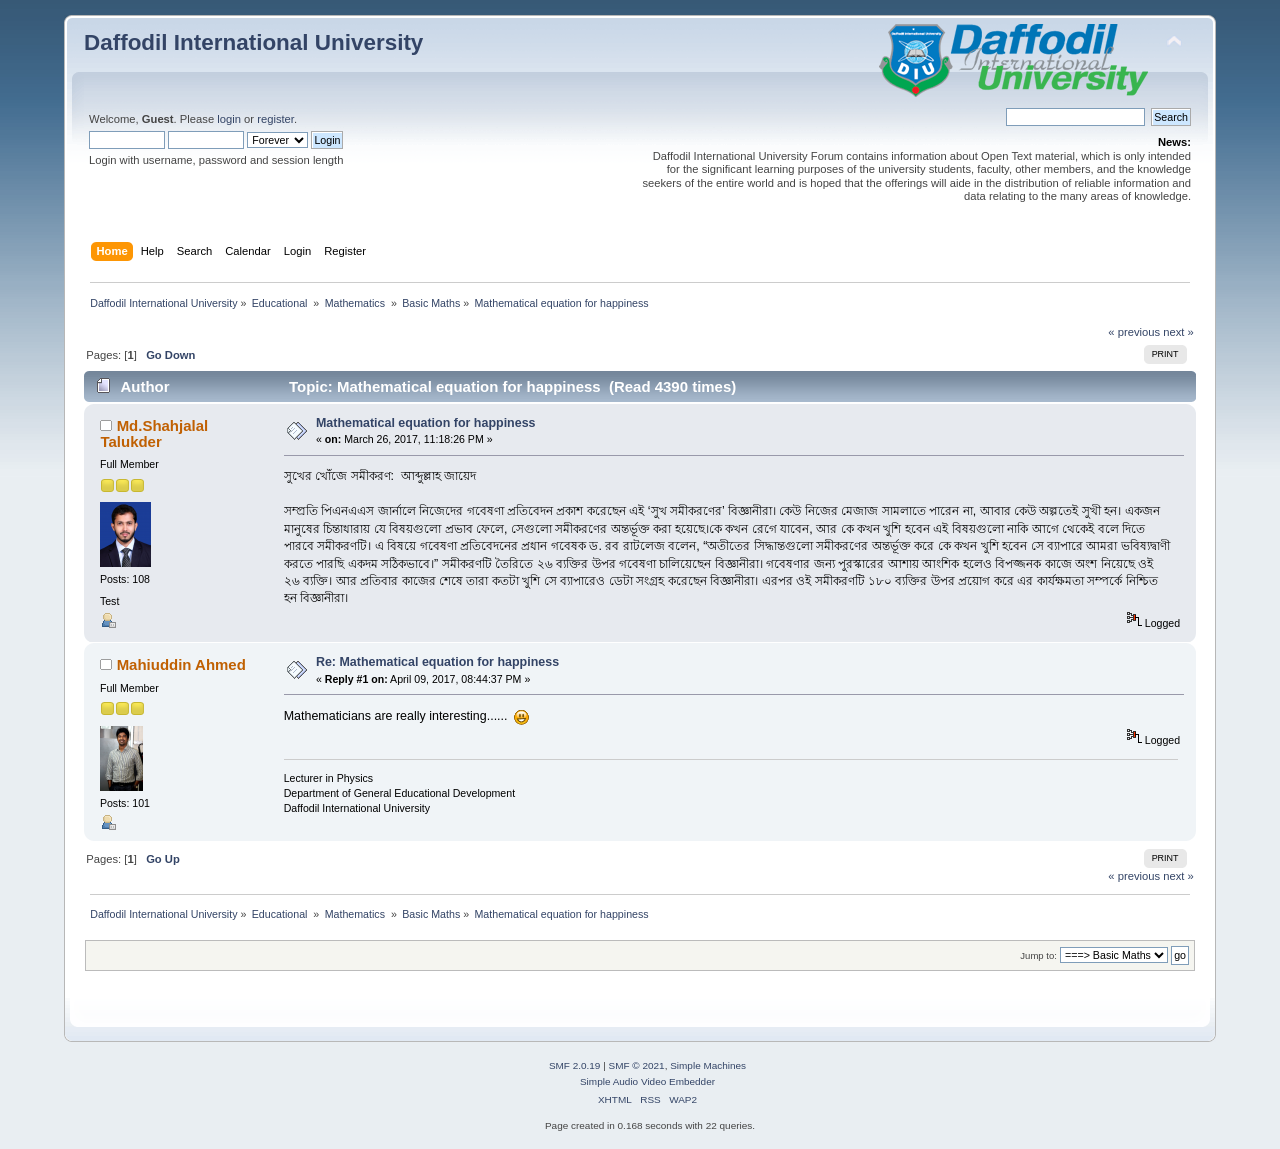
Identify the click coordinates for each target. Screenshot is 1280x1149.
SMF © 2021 (637, 1065)
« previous (1134, 332)
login (229, 119)
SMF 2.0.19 (575, 1065)
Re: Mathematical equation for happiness (437, 662)
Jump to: (1038, 955)
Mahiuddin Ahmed (181, 664)
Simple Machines (708, 1065)
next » (1178, 332)
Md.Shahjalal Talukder (154, 433)
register (275, 119)
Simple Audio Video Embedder (647, 1081)
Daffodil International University (253, 42)
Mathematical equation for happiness (426, 423)
